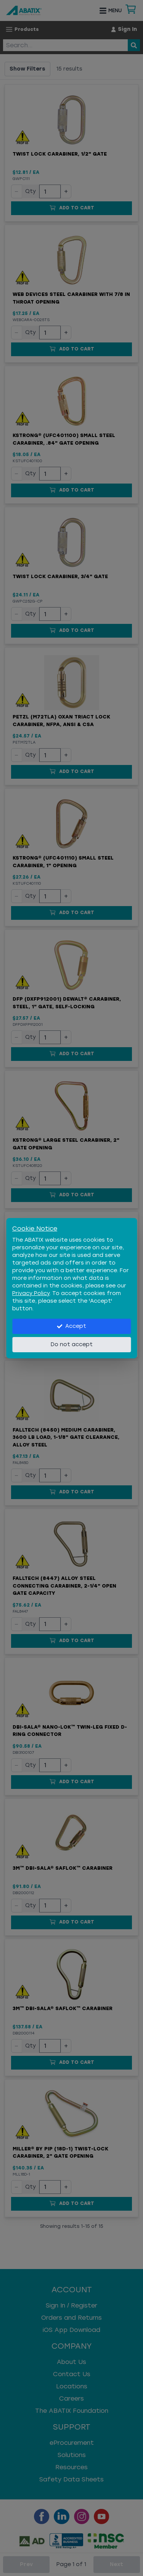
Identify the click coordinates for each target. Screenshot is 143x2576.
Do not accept (72, 1344)
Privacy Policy (31, 1293)
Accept (71, 1326)
